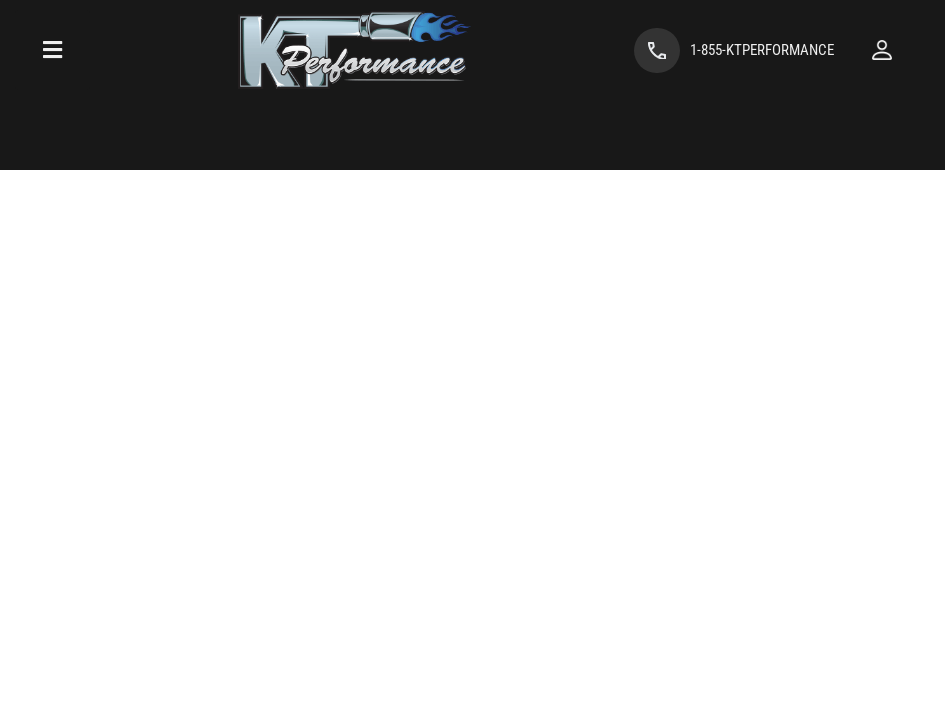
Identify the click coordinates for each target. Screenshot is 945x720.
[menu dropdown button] (52, 50)
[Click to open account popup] (882, 50)
